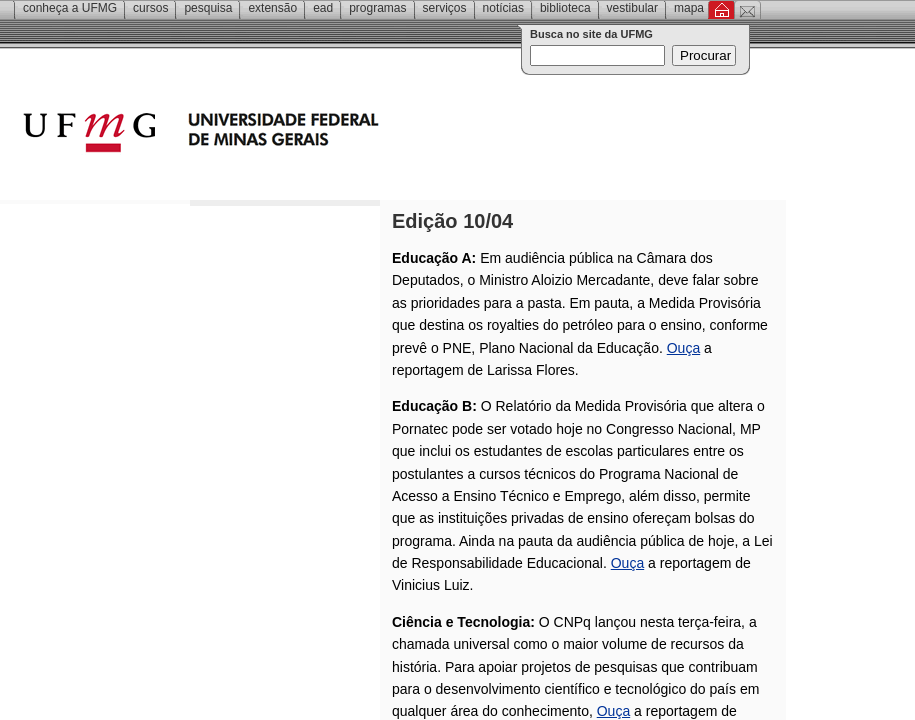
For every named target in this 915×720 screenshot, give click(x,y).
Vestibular (632, 8)
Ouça (683, 348)
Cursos (150, 8)
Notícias (503, 8)
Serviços (445, 8)
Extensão (272, 8)
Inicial (721, 10)
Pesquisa (208, 8)
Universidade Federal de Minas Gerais (315, 135)
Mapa (689, 8)
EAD (323, 8)
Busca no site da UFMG (591, 34)
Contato (747, 10)
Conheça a (70, 8)
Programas (377, 8)
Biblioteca (565, 8)
